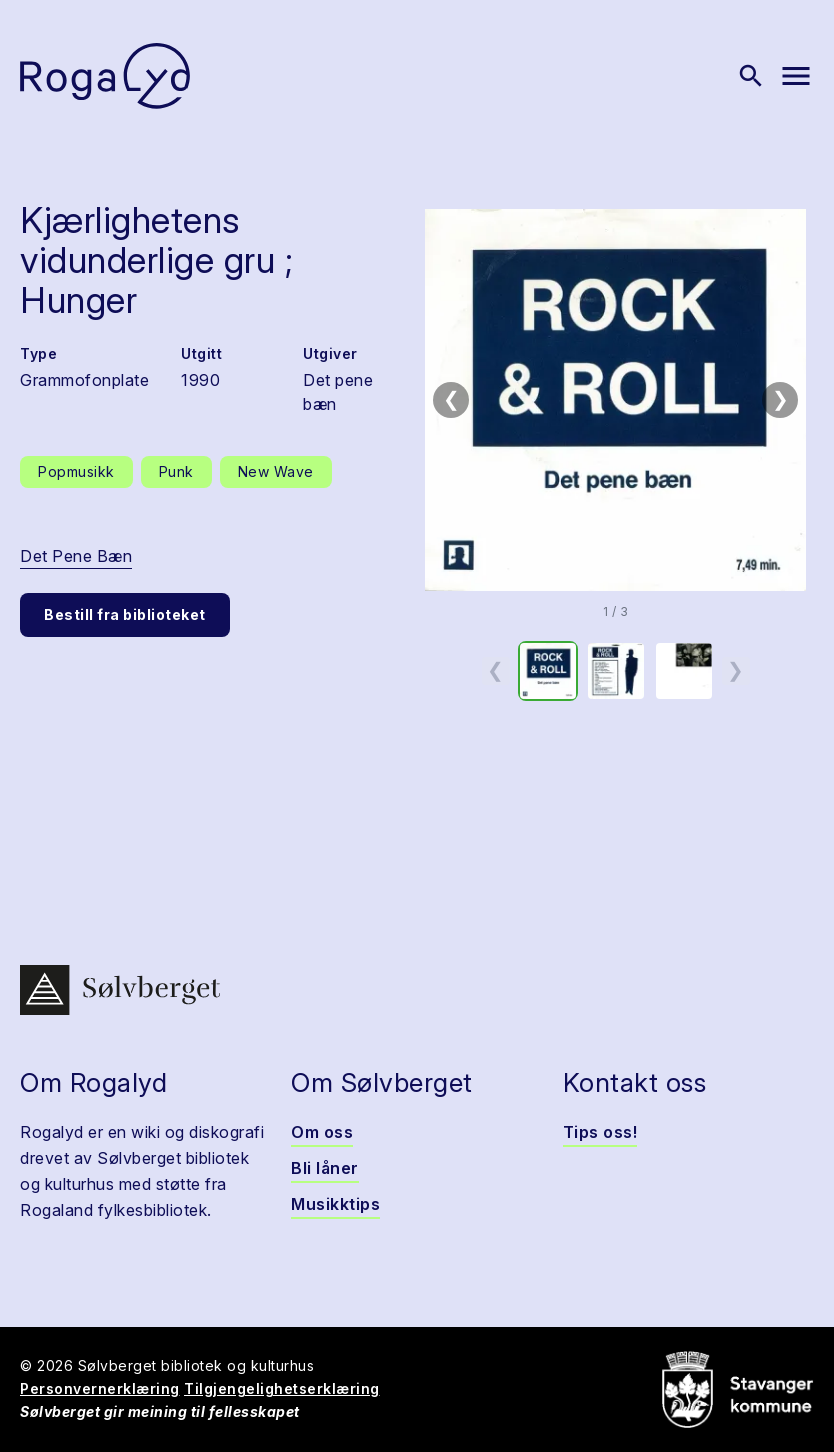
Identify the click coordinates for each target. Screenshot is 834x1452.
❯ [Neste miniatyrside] (735, 670)
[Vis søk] (751, 76)
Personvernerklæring (100, 1388)
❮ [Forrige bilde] (451, 399)
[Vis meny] (796, 76)
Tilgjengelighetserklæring (282, 1388)
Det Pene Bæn (76, 556)
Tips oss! (600, 1132)
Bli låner (325, 1168)
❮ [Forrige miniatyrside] (495, 670)
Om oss (322, 1132)
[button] (615, 400)
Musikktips (335, 1204)
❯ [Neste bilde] (780, 399)
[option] (548, 671)
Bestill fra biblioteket (125, 614)
